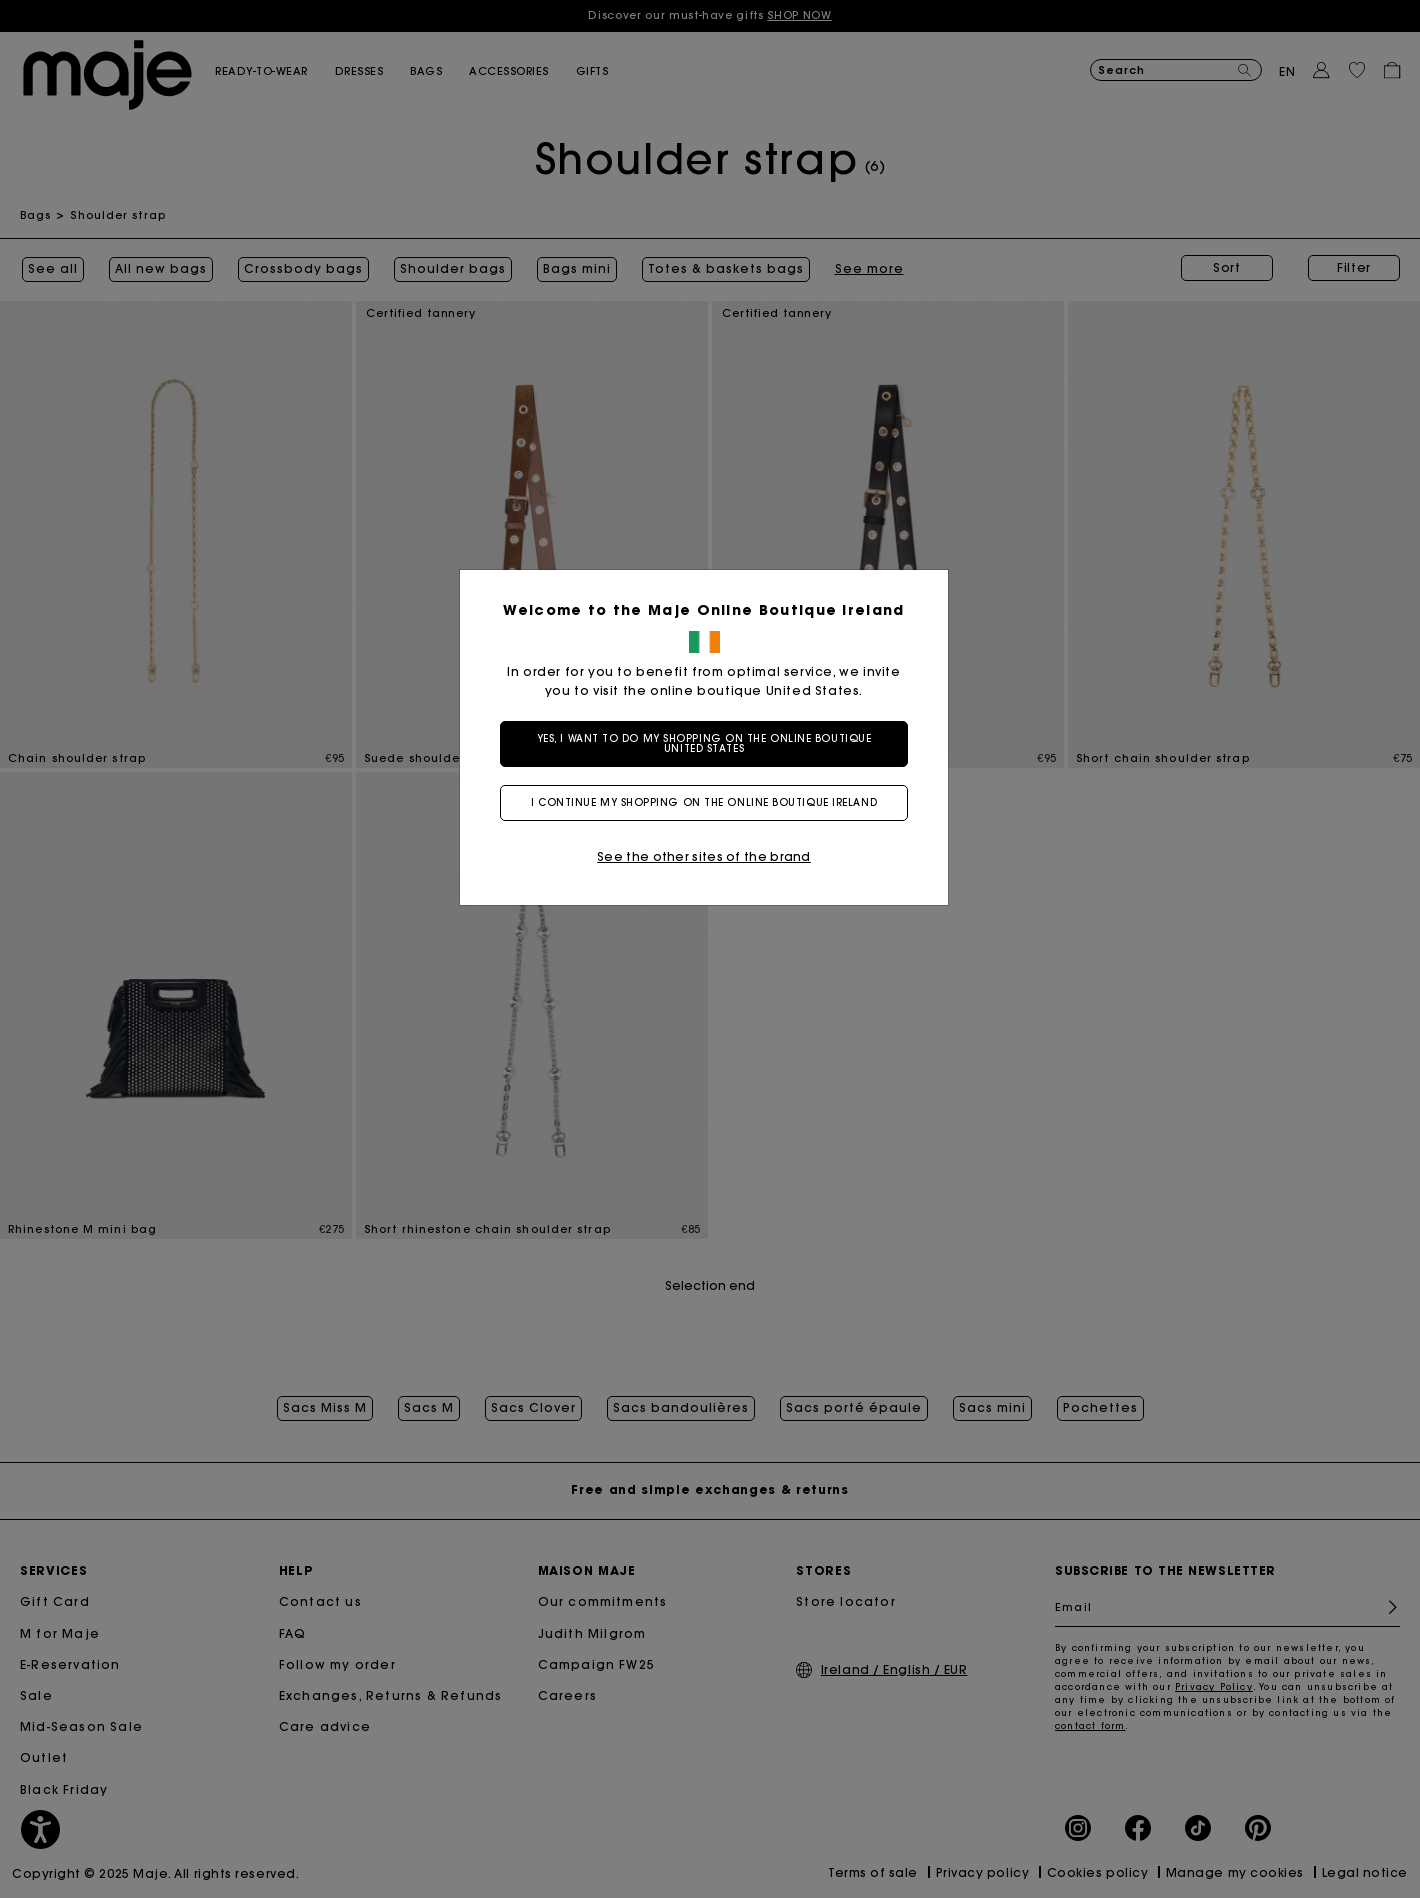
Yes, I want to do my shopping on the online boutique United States (710, 743)
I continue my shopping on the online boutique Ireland (710, 802)
